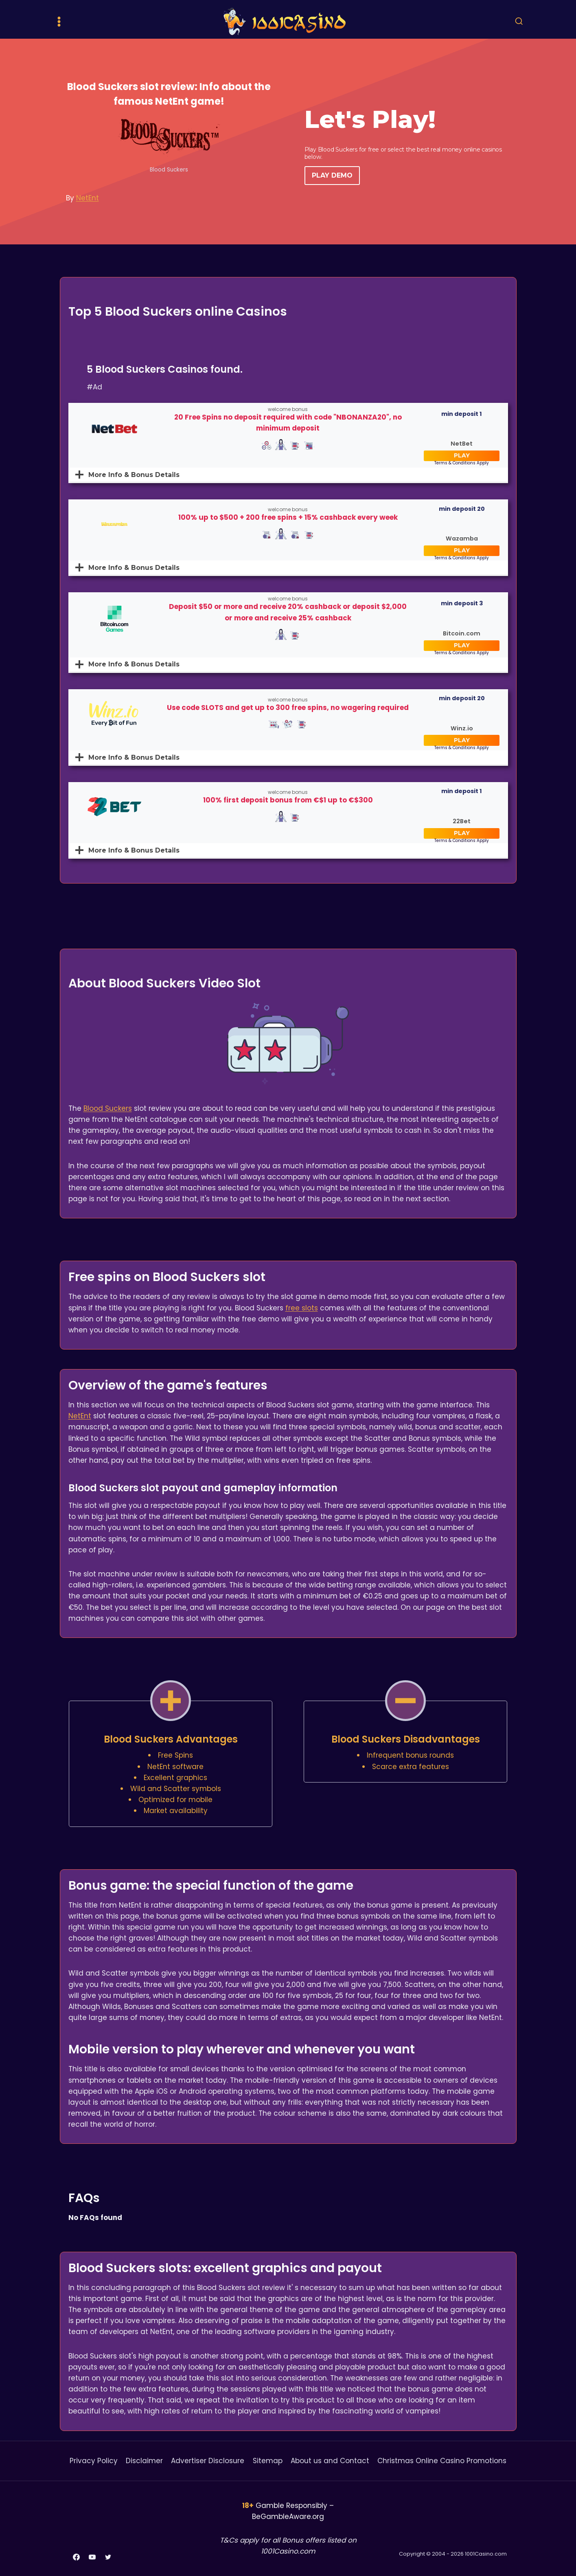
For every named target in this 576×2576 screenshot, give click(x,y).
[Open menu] (59, 21)
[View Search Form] (519, 21)
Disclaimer (144, 2461)
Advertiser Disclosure (207, 2461)
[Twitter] (108, 2557)
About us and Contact (330, 2461)
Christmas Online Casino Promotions (441, 2461)
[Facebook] (76, 2557)
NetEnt (87, 198)
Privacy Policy (94, 2461)
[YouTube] (92, 2557)
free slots (301, 1308)
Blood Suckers (107, 1108)
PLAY (462, 455)
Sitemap (268, 2461)
